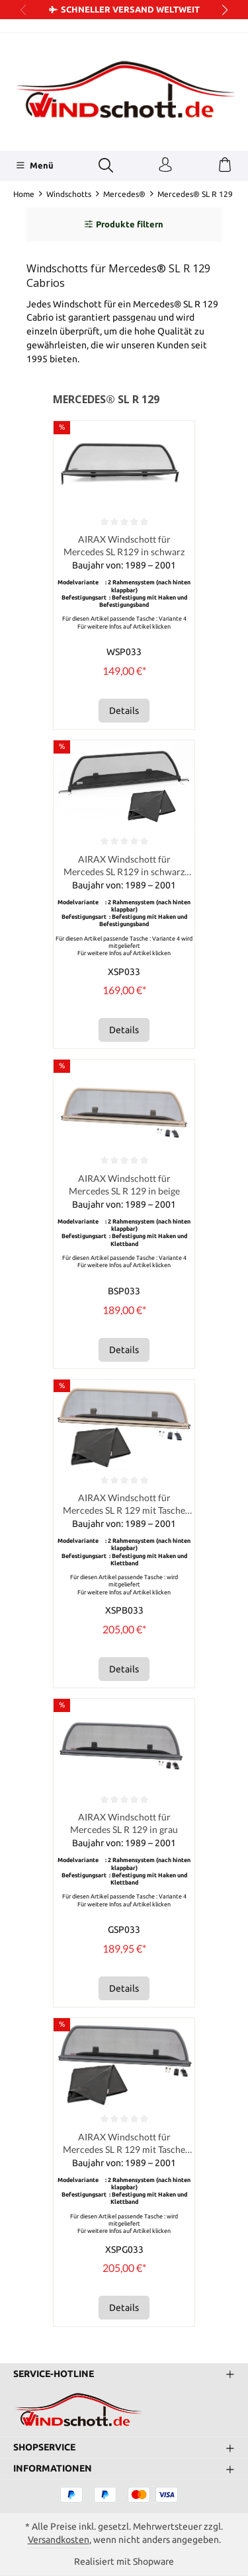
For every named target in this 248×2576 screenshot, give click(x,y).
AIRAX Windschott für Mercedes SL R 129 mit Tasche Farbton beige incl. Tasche (124, 1506)
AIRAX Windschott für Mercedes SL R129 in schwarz (124, 546)
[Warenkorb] (225, 165)
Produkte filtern (124, 224)
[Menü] (35, 165)
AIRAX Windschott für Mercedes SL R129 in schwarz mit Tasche (124, 866)
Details (124, 711)
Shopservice (44, 2447)
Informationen (52, 2468)
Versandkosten (58, 2540)
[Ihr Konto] (165, 165)
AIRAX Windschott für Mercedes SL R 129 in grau (124, 1826)
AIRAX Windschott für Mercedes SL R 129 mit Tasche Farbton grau (124, 2146)
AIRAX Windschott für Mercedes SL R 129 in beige (124, 1186)
